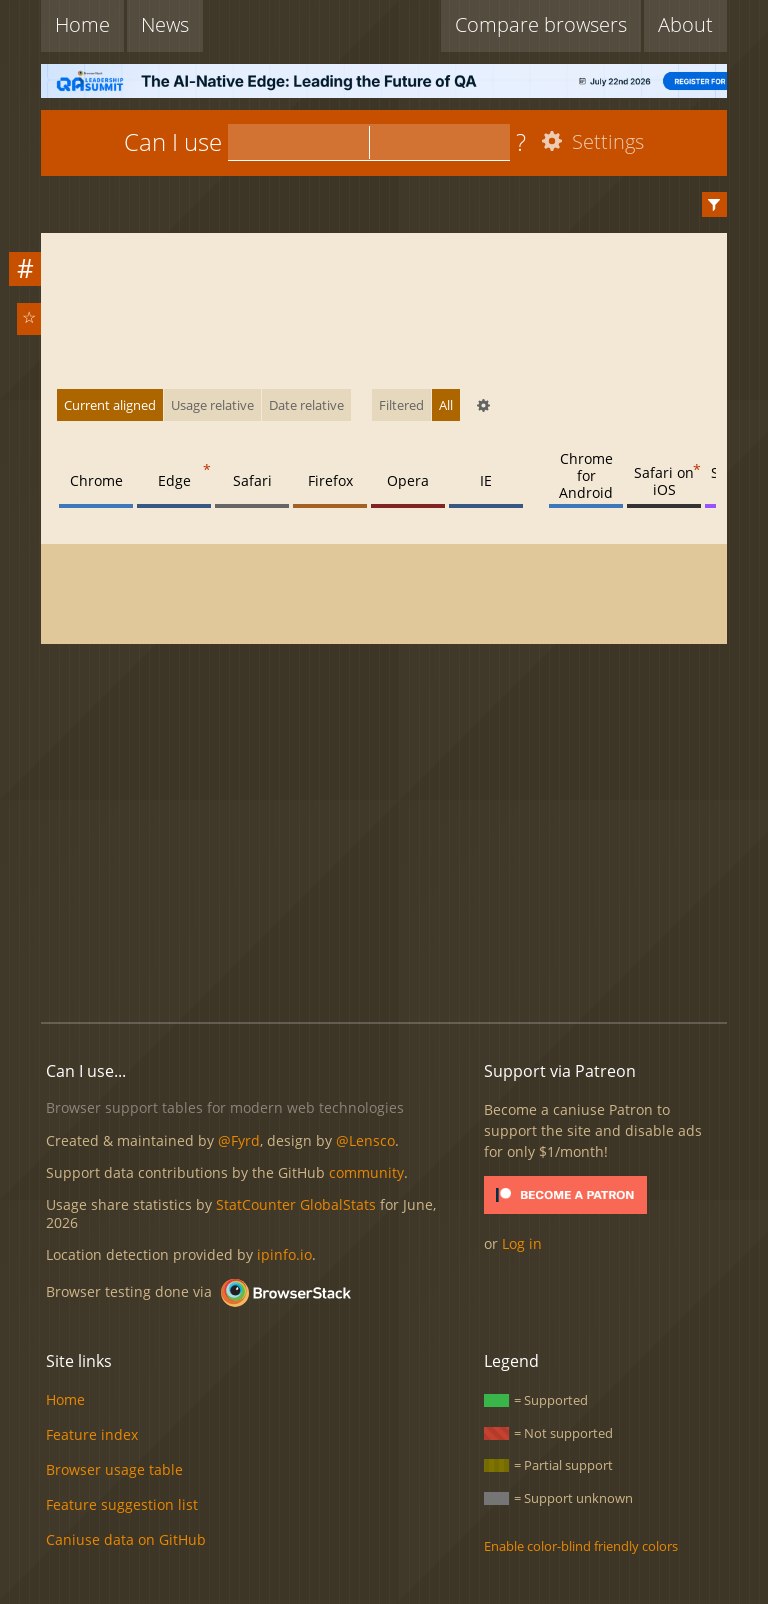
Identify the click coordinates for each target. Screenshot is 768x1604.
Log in (522, 1243)
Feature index (92, 1434)
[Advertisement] (404, 844)
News (165, 24)
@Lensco (365, 1140)
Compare (541, 24)
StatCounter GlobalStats (296, 1204)
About (685, 24)
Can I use (173, 141)
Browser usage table (114, 1469)
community (366, 1172)
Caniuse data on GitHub (126, 1539)
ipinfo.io (284, 1254)
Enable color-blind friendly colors (581, 1546)
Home (82, 24)
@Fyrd (239, 1140)
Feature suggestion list (122, 1504)
